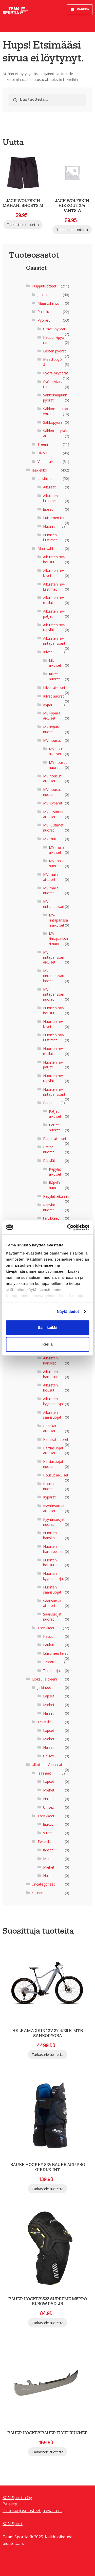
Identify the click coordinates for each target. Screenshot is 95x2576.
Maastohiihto (48, 303)
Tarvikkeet (45, 1627)
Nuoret (49, 526)
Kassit (48, 1636)
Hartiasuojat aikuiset (53, 1450)
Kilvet (47, 651)
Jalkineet (44, 1687)
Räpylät (49, 1160)
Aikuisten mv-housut (54, 559)
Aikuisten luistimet (50, 498)
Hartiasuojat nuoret (53, 1464)
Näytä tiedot (68, 1311)
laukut (48, 1824)
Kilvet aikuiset (55, 663)
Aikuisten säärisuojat (52, 1415)
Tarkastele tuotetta (23, 224)
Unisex (48, 1756)
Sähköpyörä (53, 422)
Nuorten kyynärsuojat (53, 1576)
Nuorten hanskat (50, 1535)
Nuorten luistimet (50, 537)
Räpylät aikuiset (55, 1172)
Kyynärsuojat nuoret (54, 1522)
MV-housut (52, 740)
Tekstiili (49, 1662)
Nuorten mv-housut (53, 1010)
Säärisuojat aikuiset (52, 1603)
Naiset (48, 1713)
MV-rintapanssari (53, 904)
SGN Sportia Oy (17, 2497)
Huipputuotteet (44, 286)
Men (46, 1858)
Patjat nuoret (54, 1127)
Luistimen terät (55, 517)
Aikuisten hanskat (50, 1360)
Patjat (48, 1102)
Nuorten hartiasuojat (53, 1549)
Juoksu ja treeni (44, 1679)
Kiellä (47, 1344)
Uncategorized (43, 1884)
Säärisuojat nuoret (52, 1617)
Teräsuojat (52, 1670)
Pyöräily (43, 320)
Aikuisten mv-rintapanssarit (54, 641)
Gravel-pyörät (54, 328)
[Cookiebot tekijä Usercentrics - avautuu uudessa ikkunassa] (67, 1227)
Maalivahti (45, 548)
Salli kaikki (47, 1327)
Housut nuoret (49, 1486)
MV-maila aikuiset (56, 850)
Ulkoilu (42, 453)
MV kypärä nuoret (51, 729)
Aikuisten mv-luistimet (54, 587)
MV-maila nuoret (56, 863)
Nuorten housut (50, 1562)
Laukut (48, 1644)
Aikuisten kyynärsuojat (53, 1401)
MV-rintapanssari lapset (53, 975)
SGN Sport (13, 2523)
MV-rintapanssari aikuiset (58, 920)
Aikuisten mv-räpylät (54, 627)
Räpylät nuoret (55, 1185)
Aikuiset (49, 487)
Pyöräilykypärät (55, 373)
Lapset (48, 1696)
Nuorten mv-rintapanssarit (54, 1092)
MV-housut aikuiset (58, 751)
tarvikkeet (51, 1218)
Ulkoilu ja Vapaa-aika (49, 1764)
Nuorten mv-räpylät (53, 1078)
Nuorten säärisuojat (52, 1590)
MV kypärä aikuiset (51, 716)
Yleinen (37, 1892)
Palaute (10, 2504)
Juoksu (42, 294)
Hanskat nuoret (55, 1439)
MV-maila (51, 838)
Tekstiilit (44, 1721)
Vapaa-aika (46, 461)
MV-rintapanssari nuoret (58, 938)
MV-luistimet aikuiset (53, 814)
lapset (48, 509)
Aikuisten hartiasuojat (53, 1374)
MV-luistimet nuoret (53, 828)
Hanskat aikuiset (49, 1428)
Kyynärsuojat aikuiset (54, 1508)
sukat (47, 1832)
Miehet (48, 1704)
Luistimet (45, 478)
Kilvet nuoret (54, 676)
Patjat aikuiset (55, 1114)
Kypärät (49, 704)
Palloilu (43, 311)
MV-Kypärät (52, 803)
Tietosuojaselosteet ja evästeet (32, 2510)
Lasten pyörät (54, 351)
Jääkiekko (39, 470)
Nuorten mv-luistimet (53, 1037)
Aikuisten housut (50, 1388)
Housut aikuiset (55, 1475)
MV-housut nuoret (58, 765)
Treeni (42, 444)
